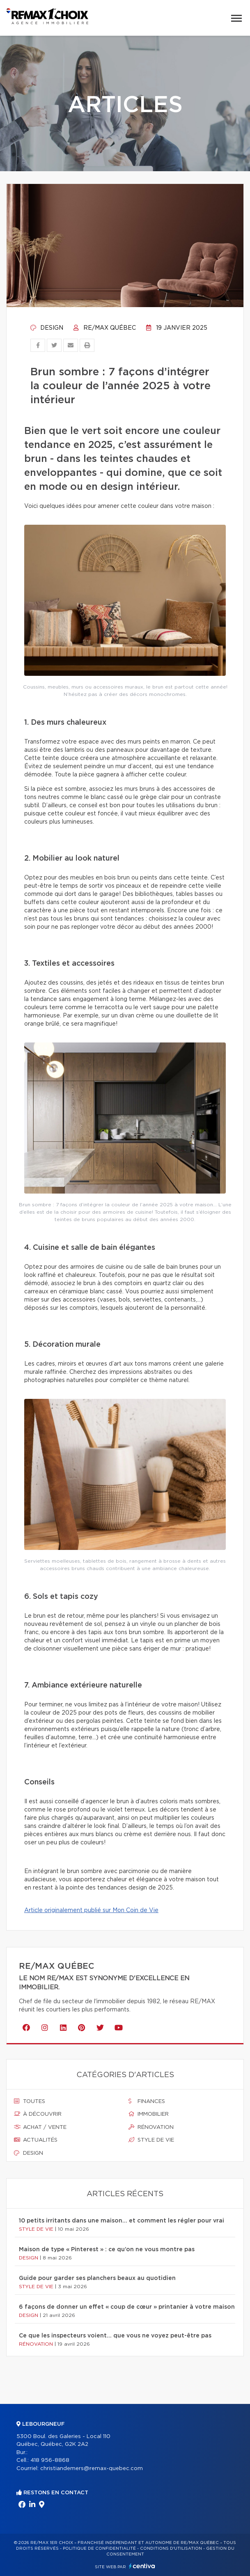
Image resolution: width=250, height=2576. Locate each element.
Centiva (142, 2566)
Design (46, 328)
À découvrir (38, 2114)
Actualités (35, 2140)
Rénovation (151, 2127)
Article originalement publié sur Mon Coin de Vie (91, 1910)
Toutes (29, 2101)
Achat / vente (40, 2127)
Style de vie (151, 2140)
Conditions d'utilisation (171, 2548)
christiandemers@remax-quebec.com (91, 2468)
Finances (146, 2101)
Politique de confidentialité (99, 2548)
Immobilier (148, 2114)
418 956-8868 (49, 2460)
